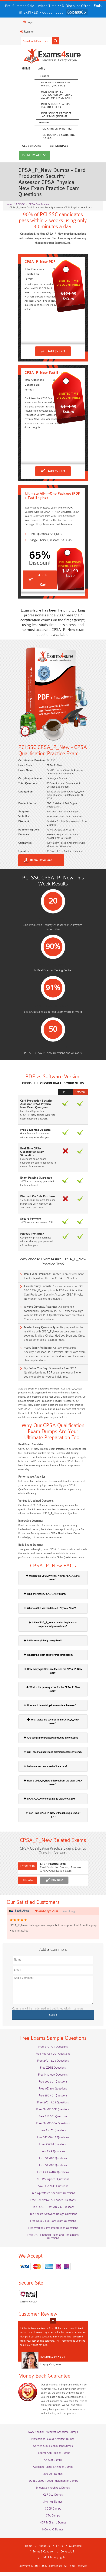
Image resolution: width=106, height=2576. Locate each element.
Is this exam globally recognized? (34, 1663)
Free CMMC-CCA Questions (53, 2139)
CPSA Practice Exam (44, 1872)
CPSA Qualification (39, 189)
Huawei (35, 123)
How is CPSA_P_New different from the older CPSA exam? (48, 1792)
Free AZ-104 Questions (53, 2104)
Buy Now (48, 1888)
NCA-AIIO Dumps (53, 2539)
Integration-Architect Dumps (53, 2497)
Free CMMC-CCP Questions (53, 2125)
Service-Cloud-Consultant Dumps (53, 2455)
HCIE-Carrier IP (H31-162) (48, 129)
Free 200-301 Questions (53, 2097)
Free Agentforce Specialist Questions (53, 2208)
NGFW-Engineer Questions (53, 2194)
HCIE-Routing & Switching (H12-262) (49, 137)
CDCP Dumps (53, 2518)
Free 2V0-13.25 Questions (53, 2076)
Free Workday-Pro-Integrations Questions (53, 2243)
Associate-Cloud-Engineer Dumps (53, 2476)
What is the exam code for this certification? (39, 1677)
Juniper (36, 76)
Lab (33, 69)
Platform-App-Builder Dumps (53, 2462)
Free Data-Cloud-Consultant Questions (53, 2236)
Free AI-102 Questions (53, 2146)
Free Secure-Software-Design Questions (53, 2229)
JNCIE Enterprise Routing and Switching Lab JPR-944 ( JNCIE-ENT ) (48, 95)
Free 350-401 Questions (53, 2111)
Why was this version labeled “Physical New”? (41, 1631)
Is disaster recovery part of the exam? (36, 1778)
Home (17, 69)
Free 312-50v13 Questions (53, 2153)
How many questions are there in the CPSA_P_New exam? (48, 1692)
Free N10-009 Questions (53, 2090)
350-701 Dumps (53, 2483)
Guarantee (75, 2555)
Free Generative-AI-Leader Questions (53, 2215)
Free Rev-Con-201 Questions (53, 2069)
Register (18, 31)
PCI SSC (20, 189)
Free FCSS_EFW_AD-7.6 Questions (53, 2222)
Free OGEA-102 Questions (53, 2187)
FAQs (59, 2555)
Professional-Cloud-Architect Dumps (53, 2448)
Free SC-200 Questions (53, 2174)
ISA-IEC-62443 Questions (53, 2201)
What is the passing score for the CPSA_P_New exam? (45, 1706)
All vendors (82, 69)
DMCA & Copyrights (77, 2561)
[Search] (47, 40)
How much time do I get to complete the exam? (41, 1720)
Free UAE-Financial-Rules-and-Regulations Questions (53, 2250)
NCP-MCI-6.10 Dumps (53, 2532)
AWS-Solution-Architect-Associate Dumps (53, 2441)
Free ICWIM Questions (53, 2160)
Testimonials (23, 146)
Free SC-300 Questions (53, 2181)
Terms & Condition (28, 2561)
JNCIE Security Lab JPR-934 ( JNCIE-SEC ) (47, 106)
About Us (44, 2555)
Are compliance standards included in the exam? (42, 1749)
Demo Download (32, 909)
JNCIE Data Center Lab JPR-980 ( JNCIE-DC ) (46, 85)
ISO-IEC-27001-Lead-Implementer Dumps (53, 2490)
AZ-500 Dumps (53, 2469)
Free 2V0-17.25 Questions (53, 2118)
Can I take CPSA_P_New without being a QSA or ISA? (45, 1821)
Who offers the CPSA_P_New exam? (36, 1616)
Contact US (52, 2561)
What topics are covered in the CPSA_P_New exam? (44, 1735)
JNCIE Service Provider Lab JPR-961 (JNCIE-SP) (47, 115)
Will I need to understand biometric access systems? (44, 1763)
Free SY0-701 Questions (53, 2062)
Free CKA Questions (53, 2167)
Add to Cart (56, 352)
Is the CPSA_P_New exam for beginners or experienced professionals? (53, 1647)
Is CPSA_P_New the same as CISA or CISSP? (40, 1806)
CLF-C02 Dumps (53, 2504)
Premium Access (52, 146)
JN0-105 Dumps (53, 2511)
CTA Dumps (53, 2525)
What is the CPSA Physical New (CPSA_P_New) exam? (46, 1602)
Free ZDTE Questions (53, 2083)
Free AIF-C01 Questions (53, 2132)
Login (19, 22)
